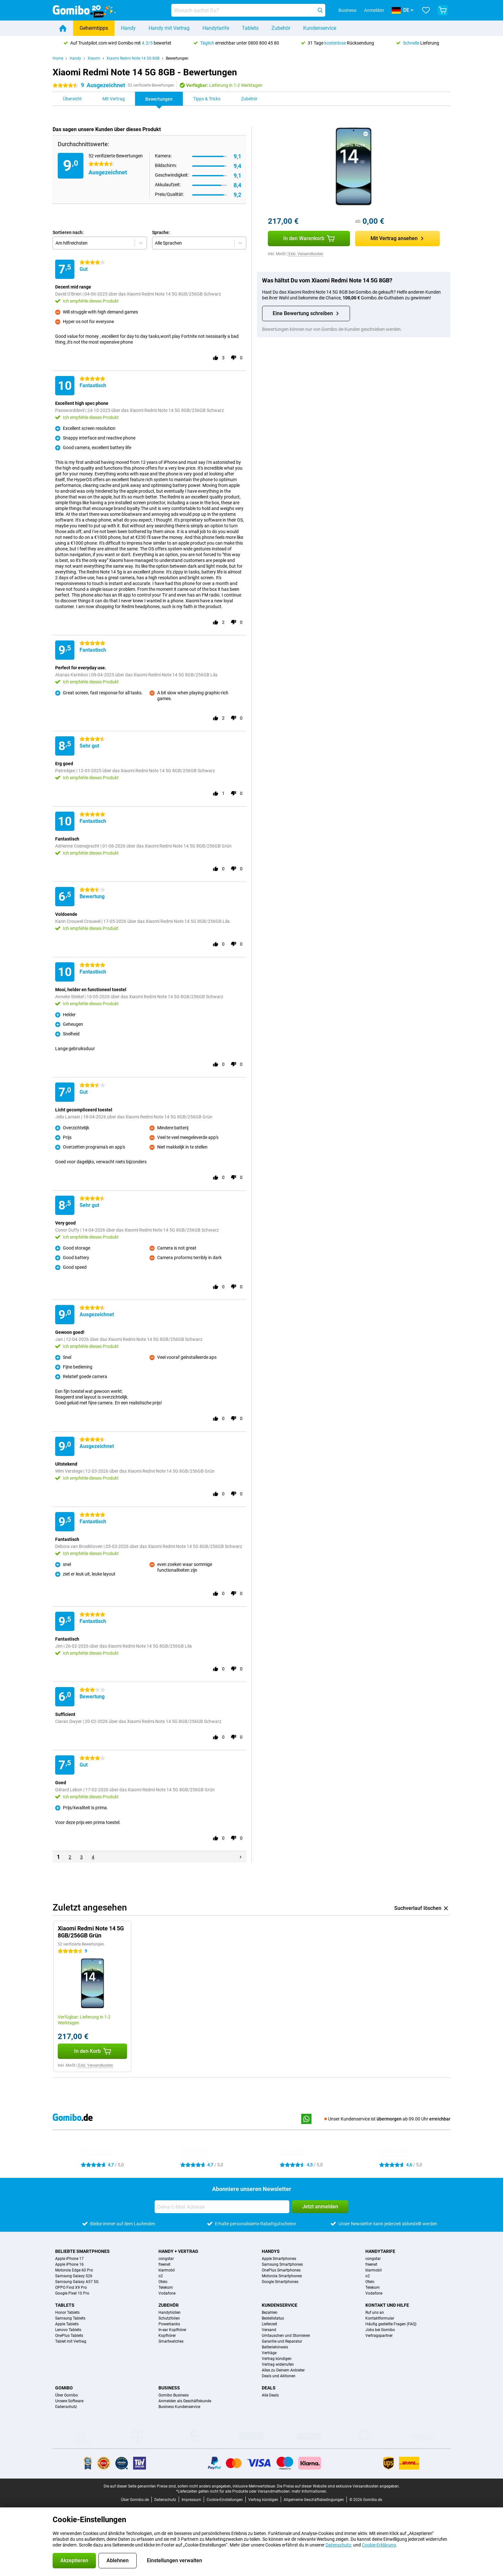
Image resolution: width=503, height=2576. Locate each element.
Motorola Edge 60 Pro (74, 2270)
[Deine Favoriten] (426, 10)
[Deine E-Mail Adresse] (222, 2206)
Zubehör (280, 28)
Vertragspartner (379, 2335)
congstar (166, 2258)
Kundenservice (319, 28)
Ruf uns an (374, 2312)
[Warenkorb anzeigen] (442, 10)
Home (58, 58)
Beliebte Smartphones (82, 2251)
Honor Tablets (67, 2312)
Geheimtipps (94, 28)
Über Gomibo (66, 2395)
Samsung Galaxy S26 (73, 2276)
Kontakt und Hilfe (387, 2305)
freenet (164, 2264)
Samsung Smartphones (282, 2264)
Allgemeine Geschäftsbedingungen (314, 2499)
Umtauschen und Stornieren (286, 2335)
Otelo (162, 2281)
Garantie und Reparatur (282, 2341)
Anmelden (374, 10)
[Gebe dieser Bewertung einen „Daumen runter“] (233, 358)
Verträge (269, 2353)
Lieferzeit (269, 2324)
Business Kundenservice (179, 2407)
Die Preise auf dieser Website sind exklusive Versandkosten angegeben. (338, 2486)
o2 (160, 2276)
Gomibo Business (173, 2395)
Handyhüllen (169, 2312)
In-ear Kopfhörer (172, 2330)
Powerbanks (169, 2324)
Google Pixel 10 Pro (72, 2293)
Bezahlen (269, 2312)
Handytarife (215, 28)
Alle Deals (270, 2395)
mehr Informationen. (309, 2491)
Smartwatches (170, 2341)
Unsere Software (69, 2401)
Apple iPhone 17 (69, 2258)
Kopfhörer (167, 2335)
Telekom (165, 2287)
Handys (271, 2251)
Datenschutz (66, 2407)
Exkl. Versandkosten (305, 254)
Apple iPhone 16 (69, 2264)
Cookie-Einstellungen (225, 2499)
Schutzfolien (169, 2318)
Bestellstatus (273, 2318)
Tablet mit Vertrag (70, 2341)
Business (169, 2387)
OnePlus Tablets (69, 2335)
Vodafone (166, 2293)
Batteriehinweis (275, 2347)
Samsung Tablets (70, 2318)
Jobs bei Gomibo (380, 2330)
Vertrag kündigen (277, 2358)
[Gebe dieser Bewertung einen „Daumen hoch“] (215, 358)
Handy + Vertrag (178, 2251)
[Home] (63, 28)
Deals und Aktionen (278, 2376)
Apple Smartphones (279, 2258)
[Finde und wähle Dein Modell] (248, 10)
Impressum (191, 2499)
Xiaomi (94, 58)
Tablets (250, 28)
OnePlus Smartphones (281, 2270)
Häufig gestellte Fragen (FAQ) (390, 2324)
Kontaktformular (379, 2318)
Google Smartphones (280, 2281)
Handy (128, 28)
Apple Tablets (67, 2324)
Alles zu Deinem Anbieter (283, 2370)
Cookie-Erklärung (379, 2544)
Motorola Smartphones (282, 2276)
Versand (269, 2330)
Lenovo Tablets (68, 2330)
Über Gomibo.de (135, 2499)
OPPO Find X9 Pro (71, 2287)
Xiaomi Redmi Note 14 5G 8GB (133, 58)
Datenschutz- (339, 2544)
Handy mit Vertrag (169, 28)
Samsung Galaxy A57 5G (76, 2281)
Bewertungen (177, 58)
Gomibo (64, 2387)
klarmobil (166, 2270)
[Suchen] (320, 10)
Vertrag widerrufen (278, 2364)
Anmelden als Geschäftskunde (184, 2401)
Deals (269, 2387)
